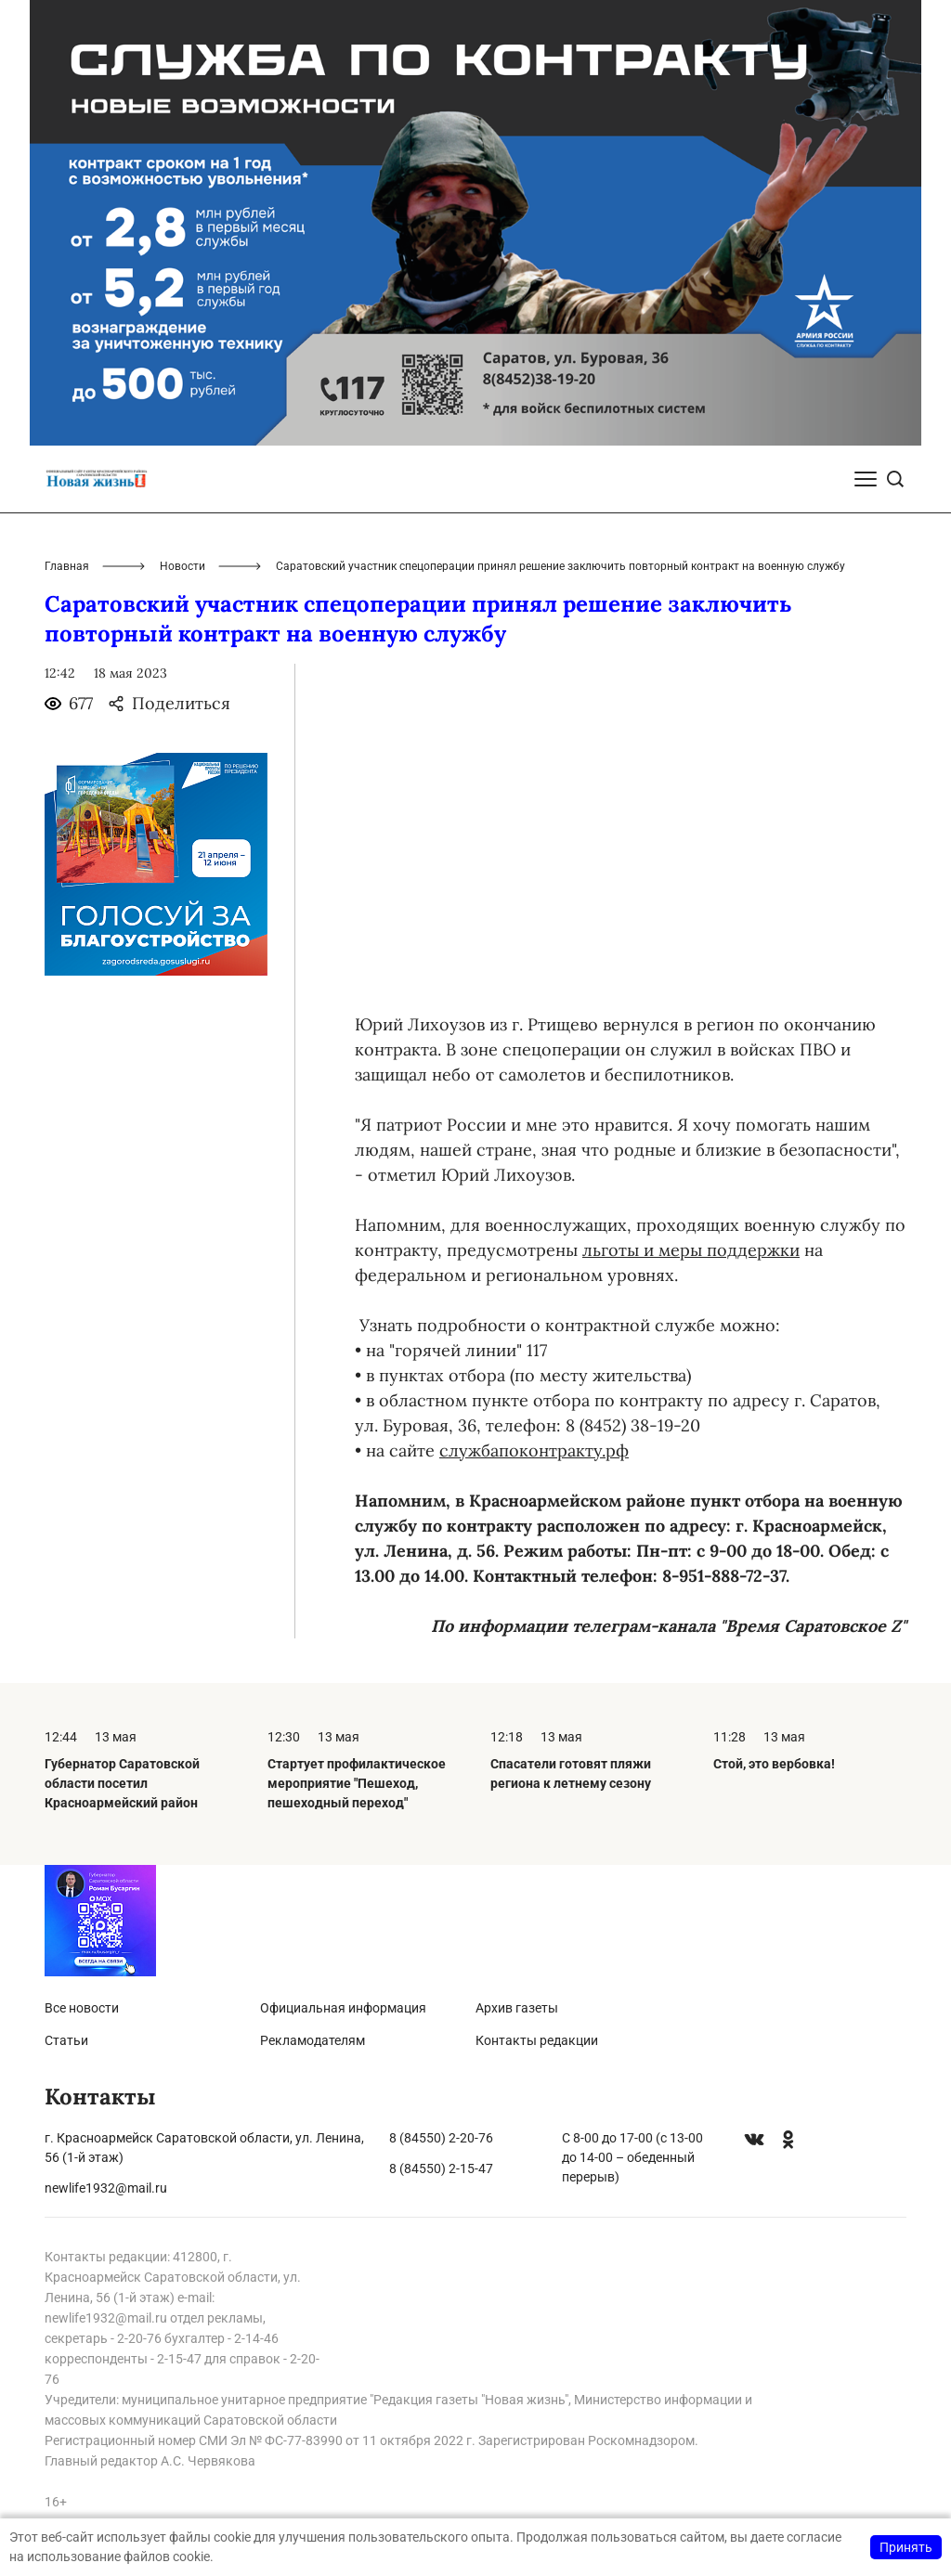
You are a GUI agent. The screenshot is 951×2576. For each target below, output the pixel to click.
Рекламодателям (312, 2040)
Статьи (66, 2040)
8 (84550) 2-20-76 (441, 2137)
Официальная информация (343, 2007)
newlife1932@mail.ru (106, 2188)
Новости (182, 566)
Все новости (82, 2007)
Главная (67, 566)
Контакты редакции (537, 2040)
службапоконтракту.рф (534, 1450)
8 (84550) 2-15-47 (441, 2168)
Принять (905, 2547)
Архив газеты (517, 2007)
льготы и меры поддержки (691, 1250)
